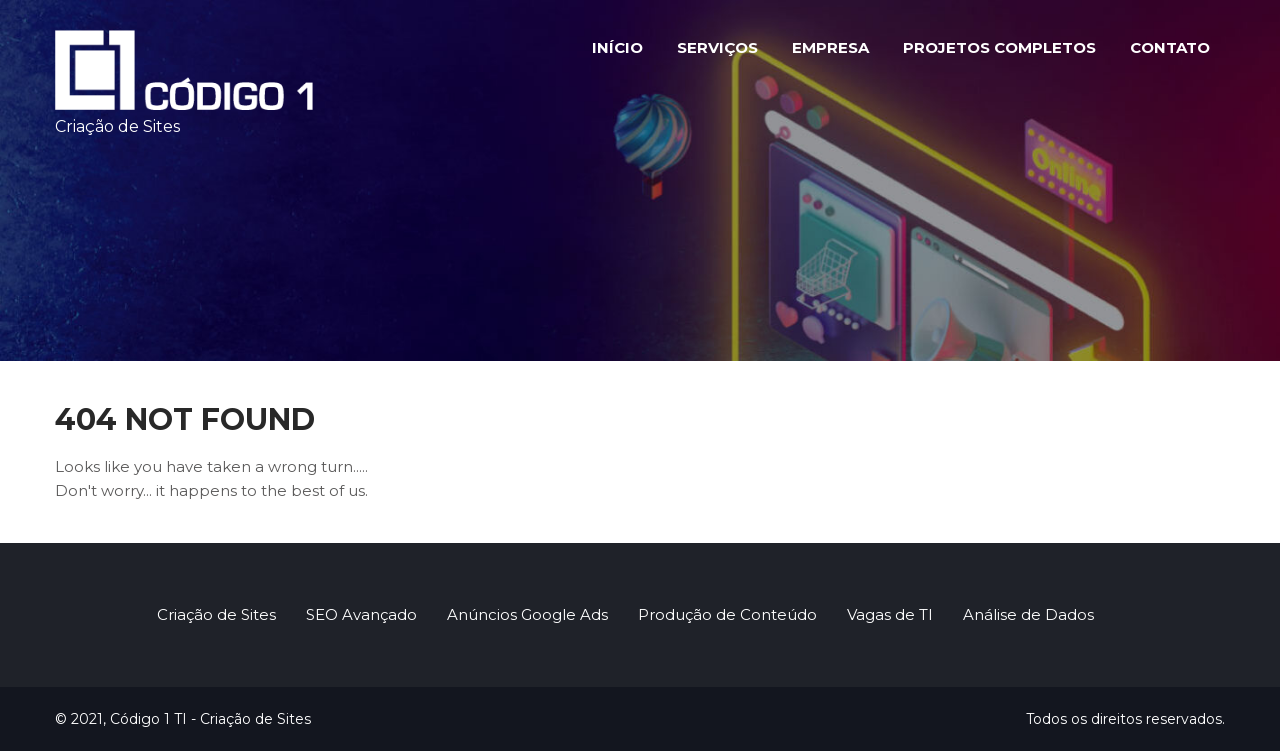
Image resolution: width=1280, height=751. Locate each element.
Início (617, 47)
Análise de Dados (1028, 614)
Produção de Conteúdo (727, 614)
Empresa (830, 47)
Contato (1170, 47)
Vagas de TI (890, 614)
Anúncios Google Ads (527, 614)
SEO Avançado (361, 614)
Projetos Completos (999, 47)
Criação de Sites (216, 614)
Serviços (717, 47)
